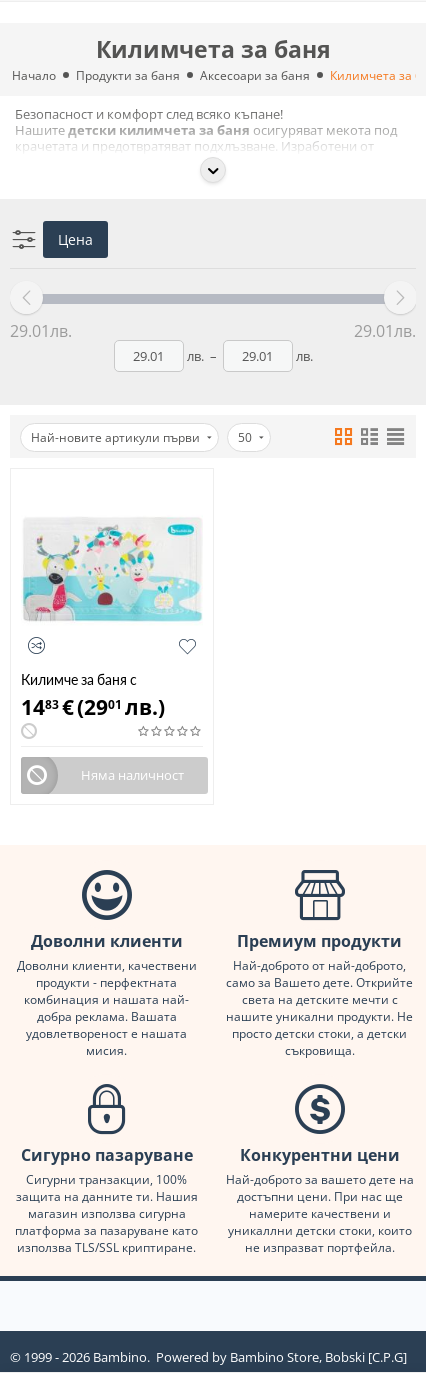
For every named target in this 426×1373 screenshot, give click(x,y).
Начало (34, 75)
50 (251, 437)
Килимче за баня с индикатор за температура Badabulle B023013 (107, 679)
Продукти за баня (128, 75)
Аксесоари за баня (255, 75)
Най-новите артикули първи (121, 437)
